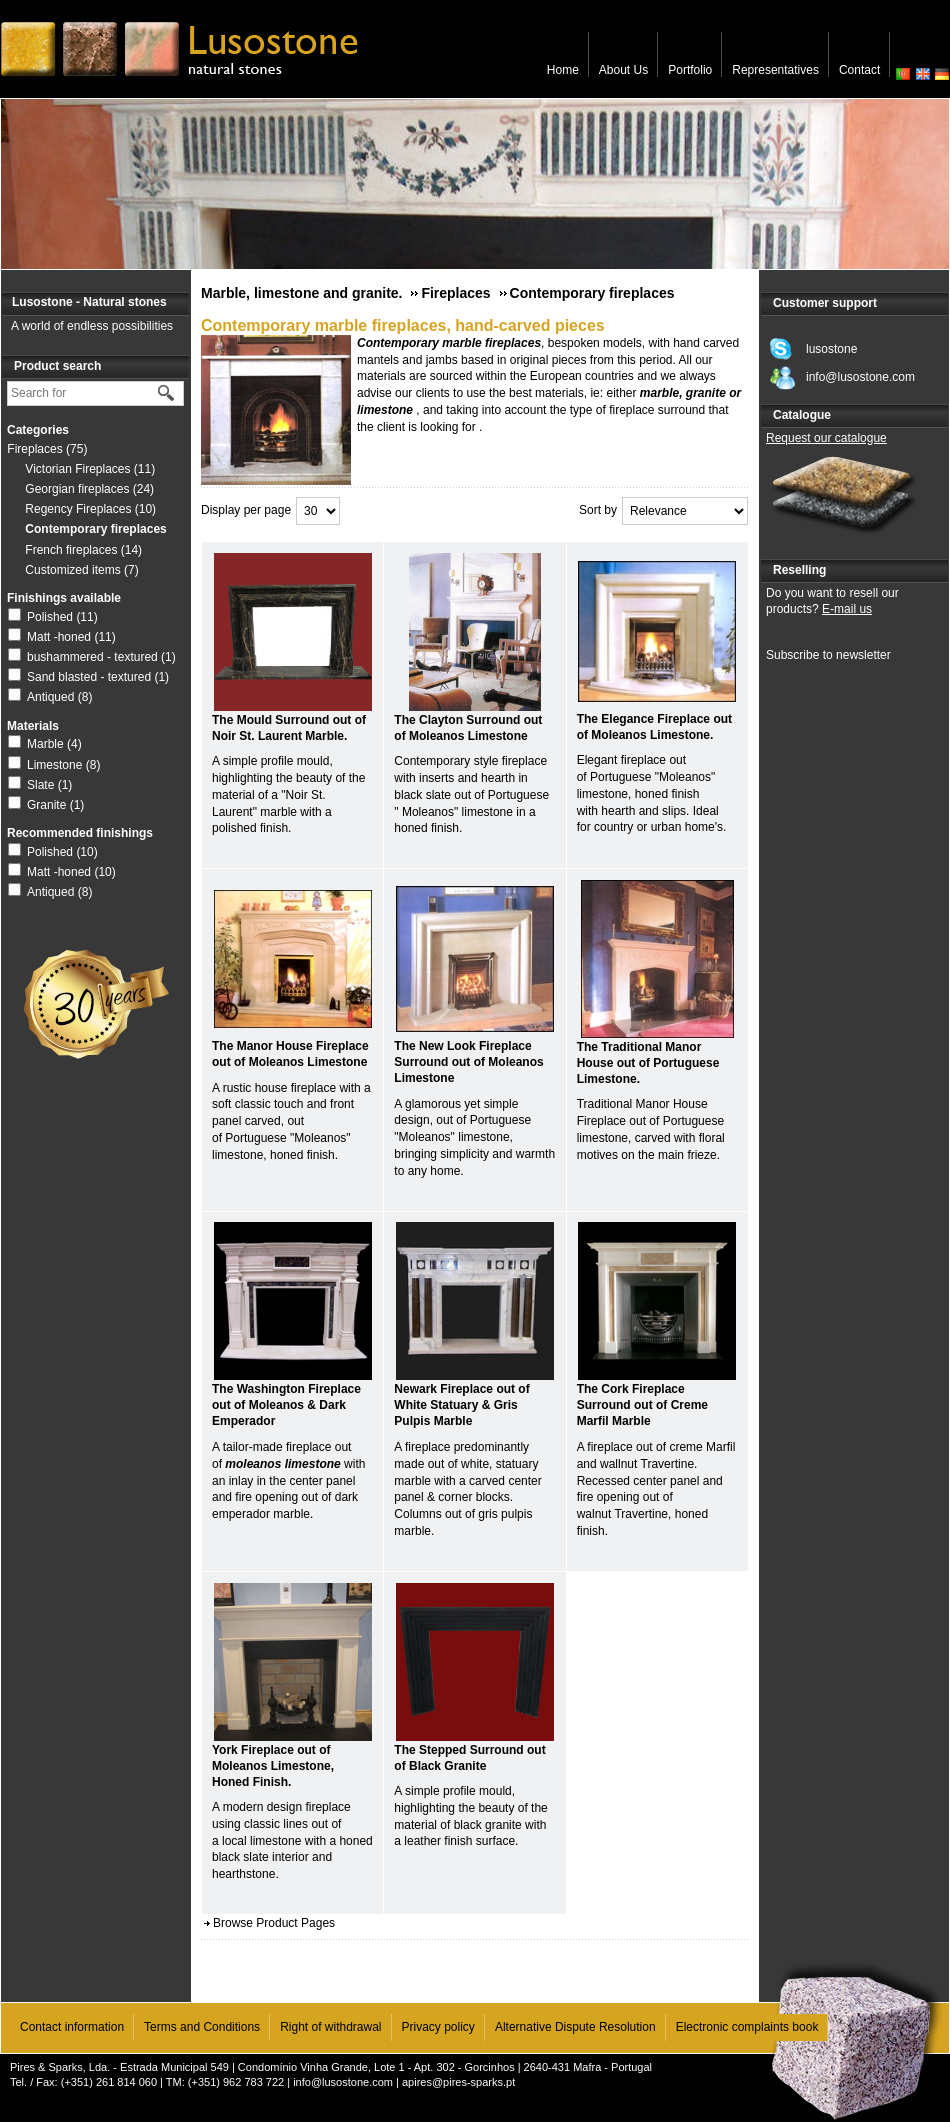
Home (563, 70)
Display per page (246, 510)
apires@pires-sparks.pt (458, 2082)
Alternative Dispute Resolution (575, 2027)
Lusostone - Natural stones (89, 302)
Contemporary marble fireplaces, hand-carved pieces (403, 325)
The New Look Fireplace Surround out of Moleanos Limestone (468, 1062)
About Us (623, 70)
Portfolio (690, 70)
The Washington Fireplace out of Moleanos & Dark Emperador (286, 1405)
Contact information (72, 2027)
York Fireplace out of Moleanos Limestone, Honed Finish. (273, 1766)
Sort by (598, 510)
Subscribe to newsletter (828, 655)
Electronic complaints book (747, 2027)
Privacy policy (438, 2027)
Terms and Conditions (202, 2027)
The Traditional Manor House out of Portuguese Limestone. (648, 1063)
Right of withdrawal (330, 2027)
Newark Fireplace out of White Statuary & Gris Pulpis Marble (461, 1405)
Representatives (775, 70)
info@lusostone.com (343, 2082)
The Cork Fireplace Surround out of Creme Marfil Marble (642, 1405)
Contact (859, 70)
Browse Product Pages (274, 1923)
